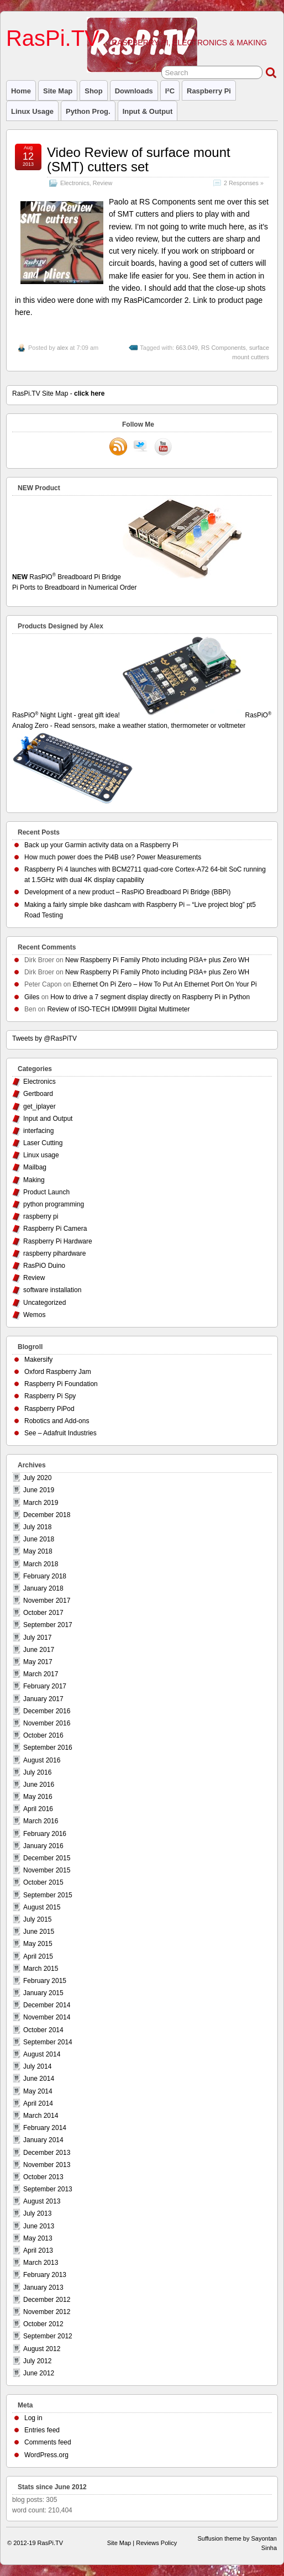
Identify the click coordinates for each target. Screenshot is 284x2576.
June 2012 (38, 2373)
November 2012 (46, 2312)
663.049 (187, 347)
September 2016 (47, 1747)
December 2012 (46, 2300)
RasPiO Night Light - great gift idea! (127, 715)
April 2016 (38, 1809)
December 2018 (46, 1515)
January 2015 (43, 1993)
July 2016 (37, 1772)
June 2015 (38, 1931)
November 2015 (46, 1870)
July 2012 (37, 2361)
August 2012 (41, 2349)
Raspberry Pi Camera (55, 1228)
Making (34, 1180)
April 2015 (38, 1956)
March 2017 (40, 1674)
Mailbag (34, 1167)
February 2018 (44, 1576)
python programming (53, 1204)
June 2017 (38, 1650)
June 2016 (38, 1784)
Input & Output (148, 111)
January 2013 (43, 2287)
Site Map (57, 91)
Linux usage (32, 111)
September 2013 (47, 2189)
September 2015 (47, 1895)
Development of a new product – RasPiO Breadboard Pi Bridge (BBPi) (127, 892)
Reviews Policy (156, 2543)
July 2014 (37, 2066)
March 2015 (40, 1968)
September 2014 (47, 2042)
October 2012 (43, 2324)
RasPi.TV (52, 38)
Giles (31, 997)
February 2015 (44, 1981)
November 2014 (46, 2017)
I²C (170, 91)
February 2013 (44, 2275)
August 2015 (41, 1907)
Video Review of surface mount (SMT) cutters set (138, 159)
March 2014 (40, 2115)
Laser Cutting (42, 1143)
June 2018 (38, 1539)
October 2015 (43, 1882)
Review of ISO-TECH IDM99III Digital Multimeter (118, 1009)
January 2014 (43, 2140)
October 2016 (43, 1735)
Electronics (75, 183)
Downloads (134, 91)
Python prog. (88, 111)
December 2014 (46, 2005)
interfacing (38, 1131)
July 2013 (37, 2213)
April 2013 (38, 2250)
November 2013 (46, 2165)
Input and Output (47, 1118)
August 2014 (41, 2054)
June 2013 (38, 2226)
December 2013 (46, 2153)
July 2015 (37, 1919)
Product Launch (46, 1192)
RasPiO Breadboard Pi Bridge (142, 583)
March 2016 (40, 1821)
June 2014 (38, 2078)
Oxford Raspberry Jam (57, 1372)
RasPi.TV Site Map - (58, 393)
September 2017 (47, 1625)
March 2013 (40, 2263)
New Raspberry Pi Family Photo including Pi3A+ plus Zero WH (157, 960)
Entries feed (42, 2430)
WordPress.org (46, 2455)
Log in (33, 2418)
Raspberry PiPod (49, 1409)
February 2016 (44, 1834)
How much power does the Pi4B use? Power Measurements (112, 857)
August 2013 (41, 2201)
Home (21, 91)
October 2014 (43, 2030)
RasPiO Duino (44, 1265)
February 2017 (44, 1686)
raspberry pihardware (54, 1253)
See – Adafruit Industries (60, 1433)
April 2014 (38, 2103)
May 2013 (37, 2238)
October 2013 (43, 2177)
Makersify (38, 1359)
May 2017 (37, 1662)
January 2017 (43, 1699)
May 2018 (37, 1551)
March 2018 (40, 1564)
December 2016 (46, 1711)
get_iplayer (39, 1106)
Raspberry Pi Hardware (57, 1241)
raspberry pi (209, 91)
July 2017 (37, 1637)
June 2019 (38, 1490)
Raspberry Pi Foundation (61, 1384)
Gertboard (38, 1094)
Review (102, 183)
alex (62, 347)
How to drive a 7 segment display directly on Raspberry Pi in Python (150, 997)
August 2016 (41, 1760)
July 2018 (37, 1527)
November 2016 (46, 1723)
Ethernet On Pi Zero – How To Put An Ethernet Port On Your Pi (164, 984)
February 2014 (44, 2128)
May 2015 (37, 1944)
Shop (93, 91)
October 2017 (43, 1613)
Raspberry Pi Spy (50, 1396)
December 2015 (46, 1858)
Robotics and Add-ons (56, 1421)
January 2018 (43, 1588)
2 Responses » (244, 183)
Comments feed (47, 2442)
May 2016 (37, 1797)
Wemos (34, 1315)
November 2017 (46, 1600)
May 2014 (37, 2091)
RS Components (223, 347)
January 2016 (43, 1846)
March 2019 (40, 1503)
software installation (52, 1290)
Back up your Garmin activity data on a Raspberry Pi (101, 845)
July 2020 (37, 1478)
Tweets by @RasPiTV (44, 1038)
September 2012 (47, 2336)
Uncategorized (44, 1303)
